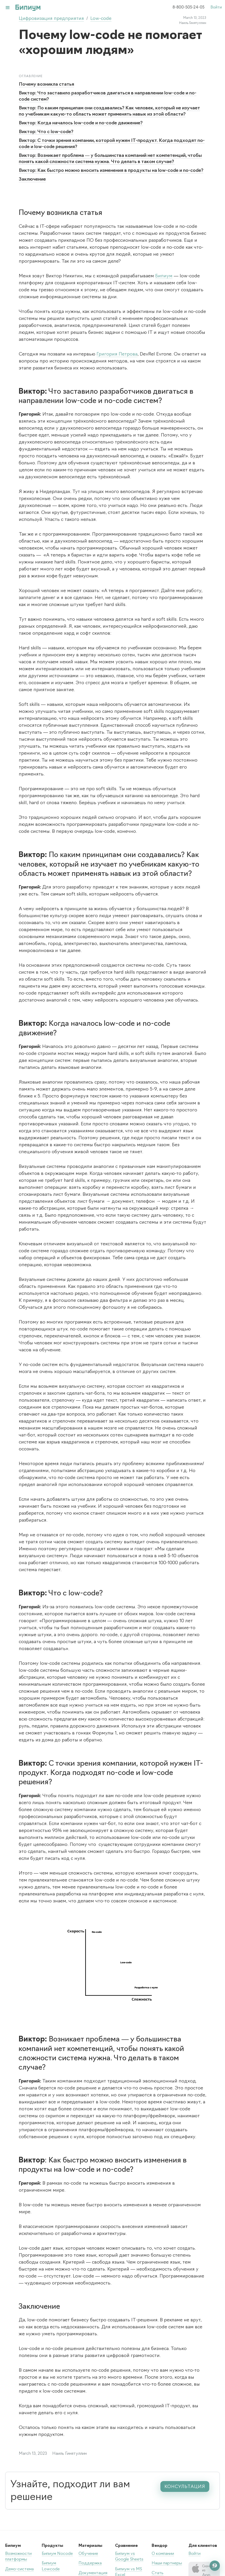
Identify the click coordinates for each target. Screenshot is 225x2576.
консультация (185, 2487)
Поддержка (90, 2563)
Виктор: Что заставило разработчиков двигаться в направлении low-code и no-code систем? (107, 96)
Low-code (100, 18)
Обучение (88, 2554)
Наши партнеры (167, 2563)
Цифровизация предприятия (51, 18)
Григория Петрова (117, 354)
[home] (23, 7)
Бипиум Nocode (57, 2554)
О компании (163, 2554)
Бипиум (163, 276)
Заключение (32, 179)
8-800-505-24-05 (188, 8)
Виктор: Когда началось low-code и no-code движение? (81, 123)
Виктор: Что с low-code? (46, 132)
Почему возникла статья (46, 84)
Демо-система (19, 2569)
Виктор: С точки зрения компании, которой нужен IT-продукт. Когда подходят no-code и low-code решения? (112, 143)
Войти (216, 8)
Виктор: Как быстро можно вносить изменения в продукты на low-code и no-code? (111, 170)
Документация (93, 2573)
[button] (7, 7)
